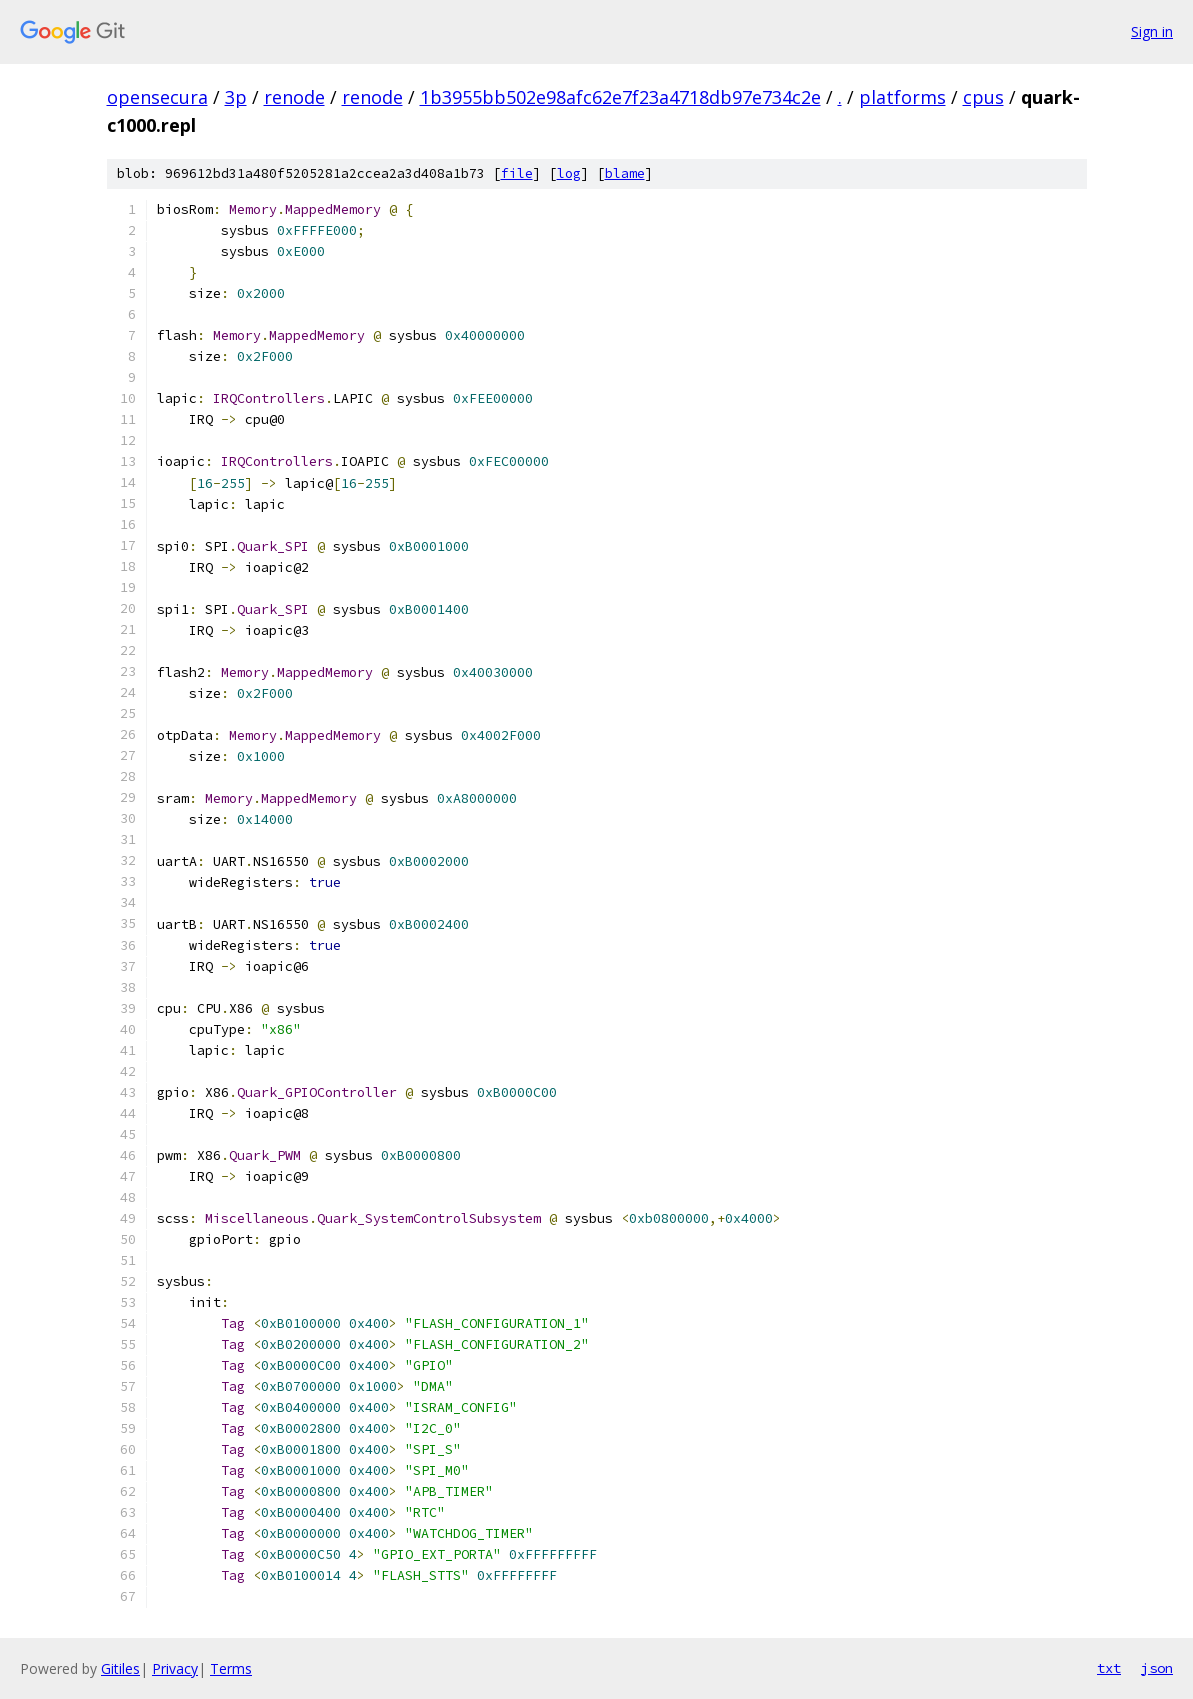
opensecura (157, 97)
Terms (231, 1668)
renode (294, 97)
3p (236, 97)
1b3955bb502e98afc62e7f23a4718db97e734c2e (620, 97)
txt (1109, 1668)
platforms (902, 97)
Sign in (1152, 31)
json (1157, 1668)
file (517, 173)
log (569, 173)
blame (625, 173)
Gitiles (120, 1668)
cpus (983, 97)
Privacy (175, 1668)
